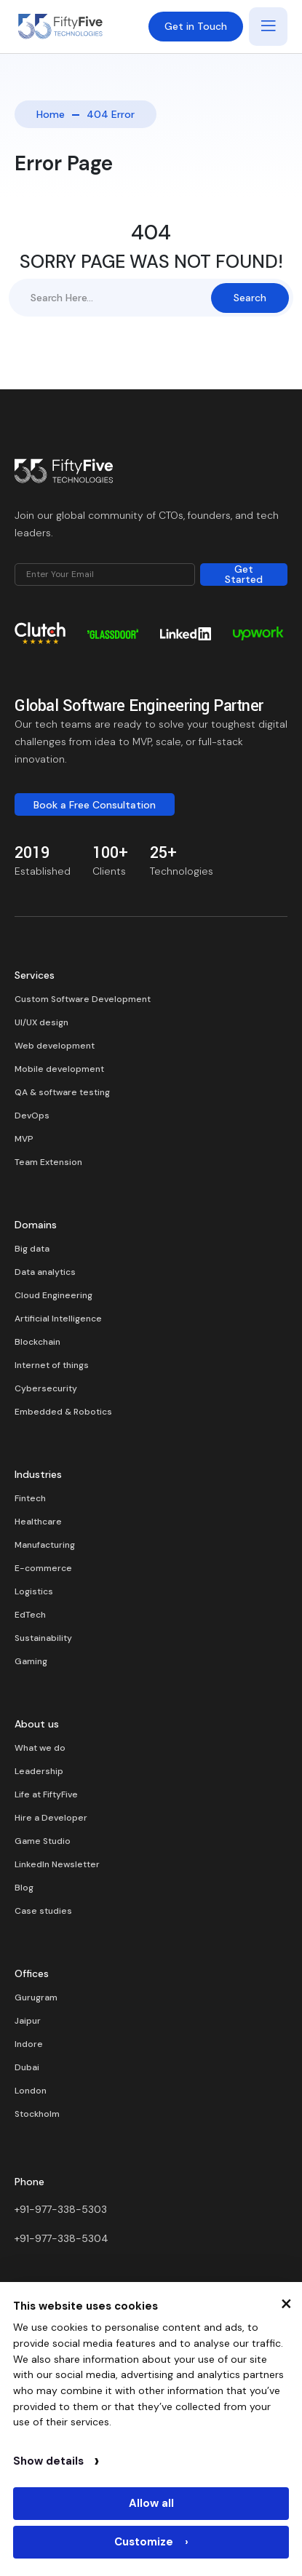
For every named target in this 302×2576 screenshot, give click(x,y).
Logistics (34, 1591)
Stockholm (37, 2114)
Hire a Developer (51, 1817)
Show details (56, 2461)
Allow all (151, 2503)
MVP (24, 1138)
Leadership (39, 1771)
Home (50, 114)
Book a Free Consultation (94, 804)
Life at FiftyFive (46, 1794)
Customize (151, 2542)
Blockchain (37, 1341)
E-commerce (43, 1568)
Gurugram (36, 1997)
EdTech (30, 1614)
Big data (32, 1248)
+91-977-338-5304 (61, 2238)
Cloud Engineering (53, 1295)
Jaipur (28, 2020)
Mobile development (59, 1069)
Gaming (31, 1661)
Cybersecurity (46, 1388)
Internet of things (52, 1365)
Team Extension (48, 1162)
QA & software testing (62, 1092)
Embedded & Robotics (63, 1411)
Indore (29, 2044)
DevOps (32, 1115)
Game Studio (43, 1841)
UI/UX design (41, 1022)
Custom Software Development (83, 999)
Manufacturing (45, 1545)
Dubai (27, 2067)
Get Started (244, 574)
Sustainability (43, 1638)
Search (250, 297)
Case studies (43, 1911)
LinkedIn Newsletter (57, 1864)
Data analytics (45, 1272)
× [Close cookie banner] (286, 2302)
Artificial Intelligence (58, 1318)
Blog (24, 1887)
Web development (55, 1045)
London (31, 2090)
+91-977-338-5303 (61, 2209)
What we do (40, 1748)
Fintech (30, 1498)
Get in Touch (195, 26)
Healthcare (38, 1521)
